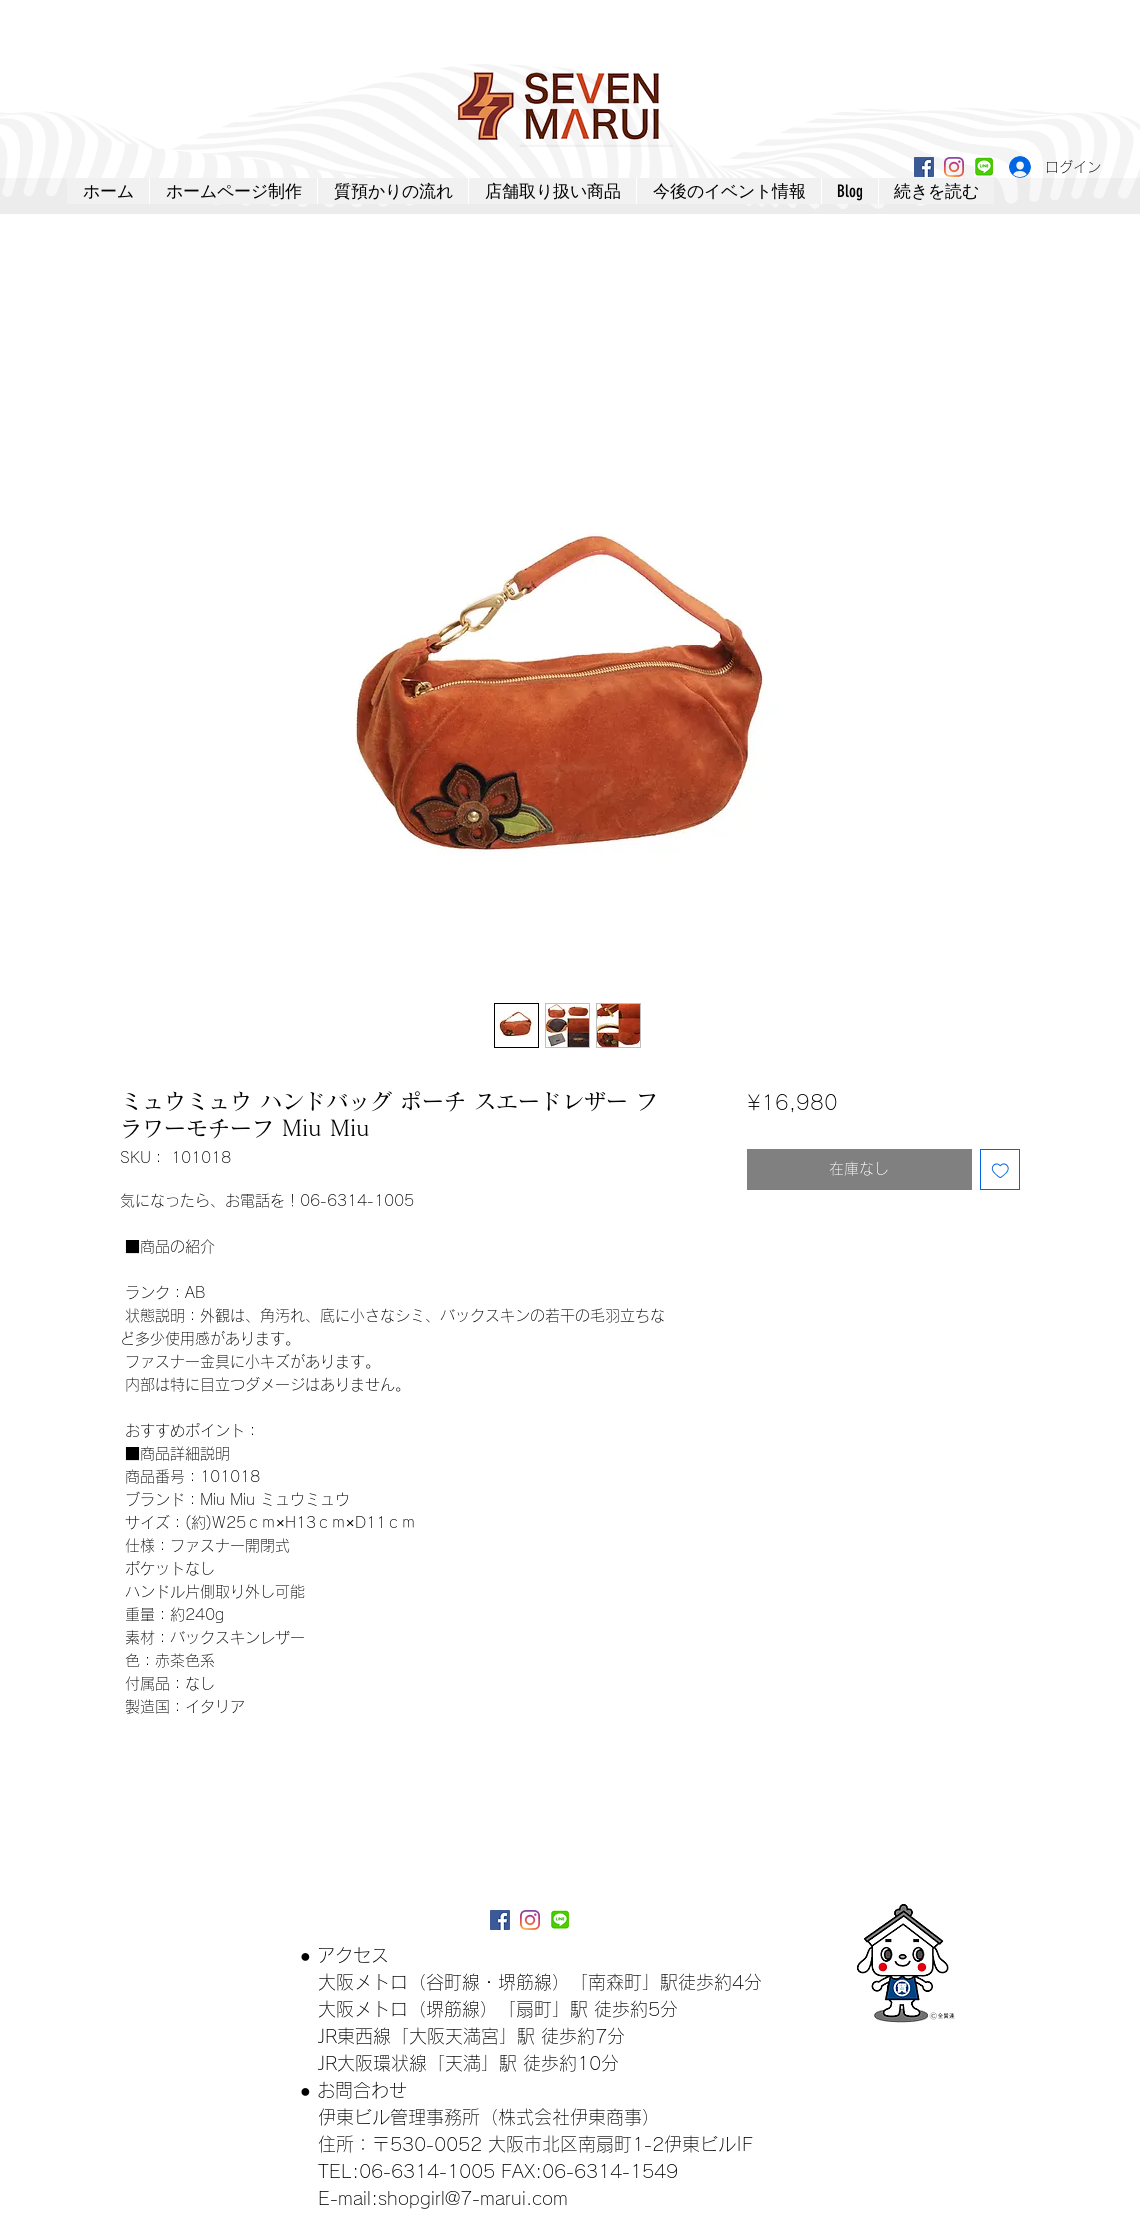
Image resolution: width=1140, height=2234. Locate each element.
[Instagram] (954, 167)
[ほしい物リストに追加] (1000, 1169)
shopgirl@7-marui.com (473, 2198)
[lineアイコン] (984, 167)
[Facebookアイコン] (924, 167)
